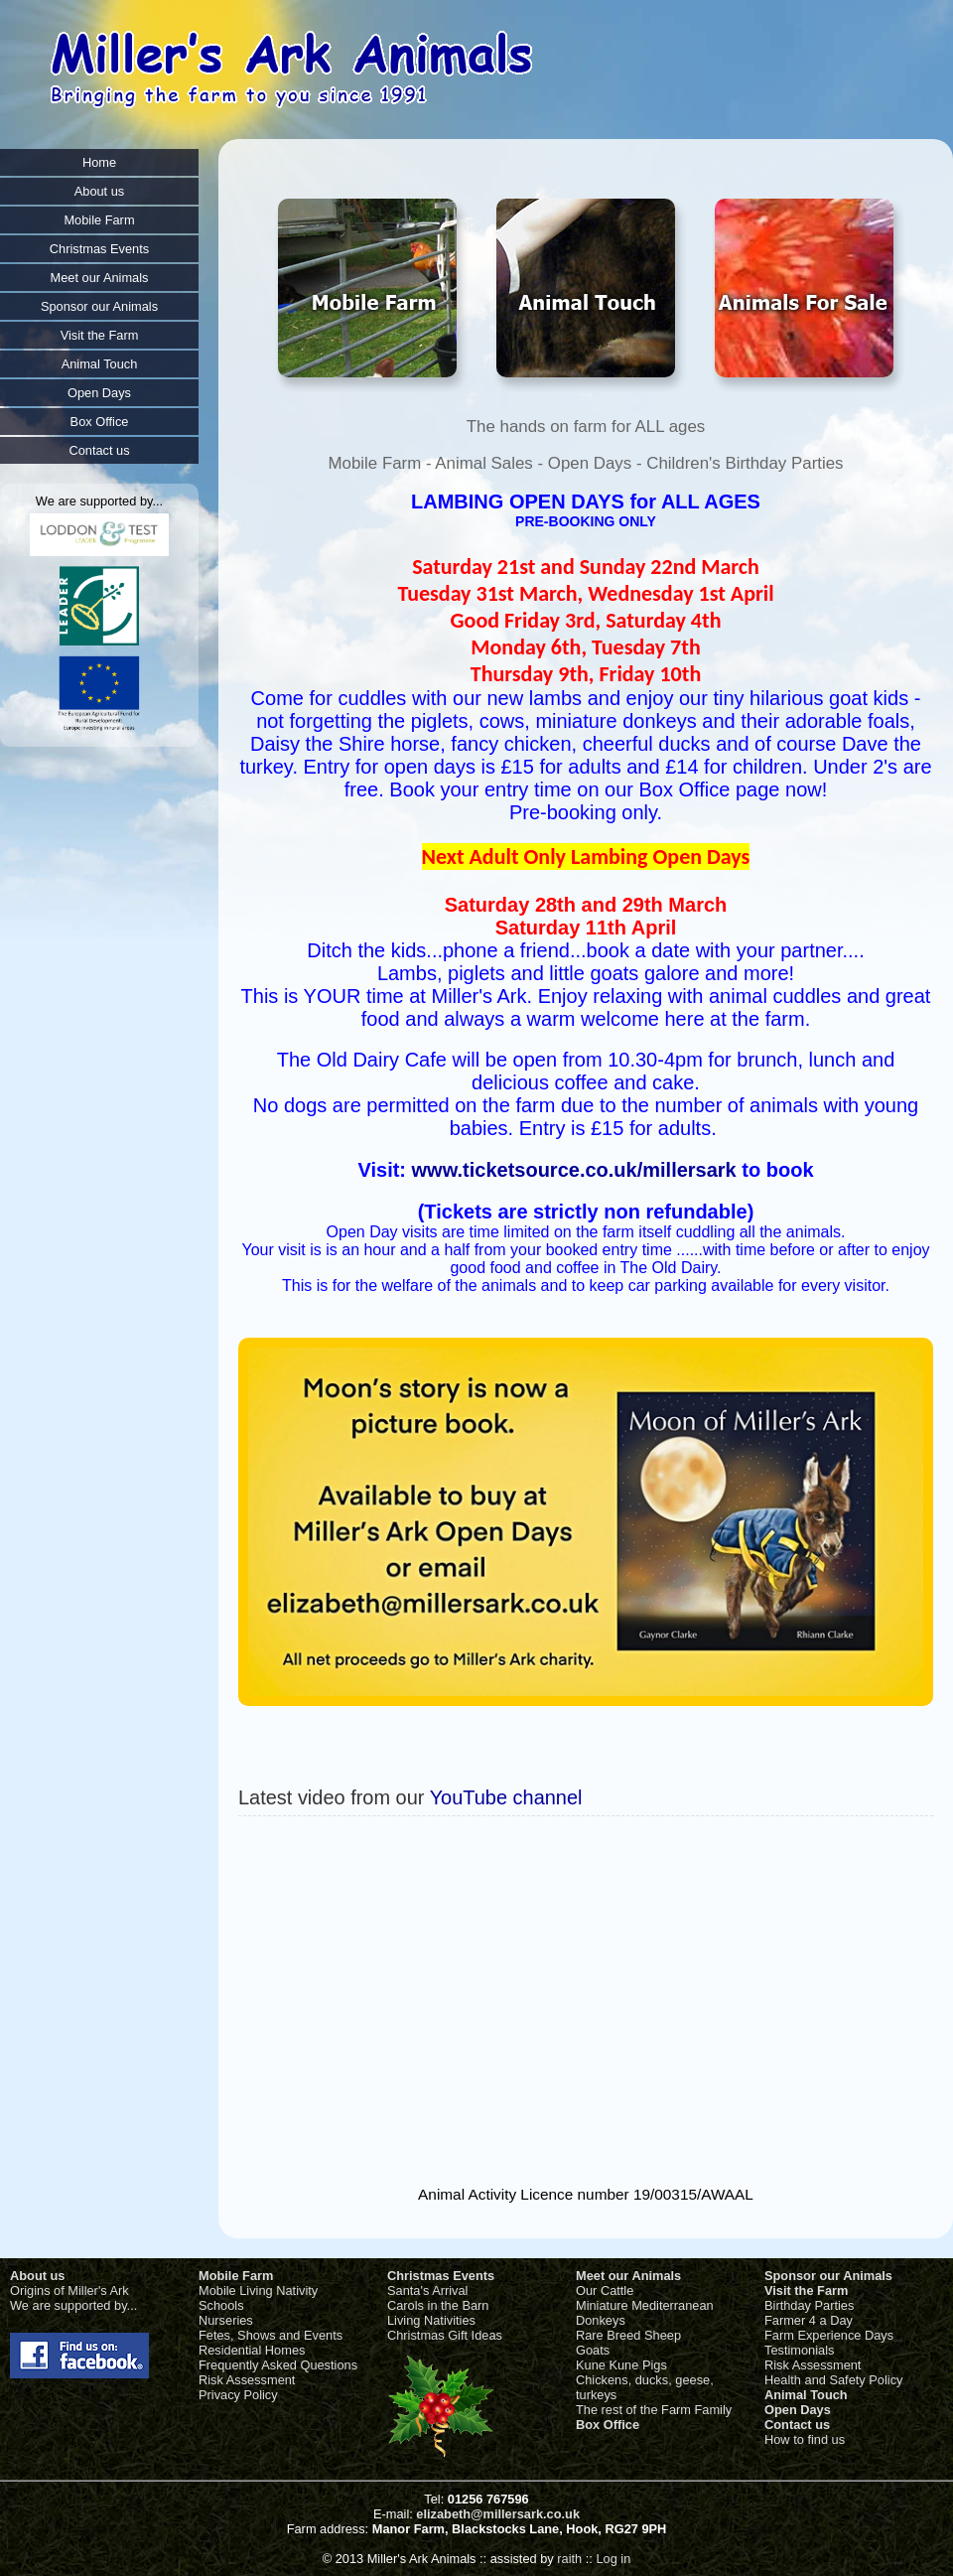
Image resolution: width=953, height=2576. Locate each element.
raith (569, 2558)
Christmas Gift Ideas (444, 2335)
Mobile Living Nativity (258, 2290)
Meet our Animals (628, 2275)
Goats (593, 2350)
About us (37, 2275)
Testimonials (799, 2350)
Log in (613, 2558)
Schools (221, 2305)
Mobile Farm (236, 2275)
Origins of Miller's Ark (69, 2290)
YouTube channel (506, 1797)
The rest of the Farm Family (654, 2409)
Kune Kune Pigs (621, 2365)
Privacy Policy (238, 2394)
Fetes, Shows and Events (270, 2335)
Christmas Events (440, 2275)
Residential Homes (252, 2350)
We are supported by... (73, 2305)
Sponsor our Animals (828, 2275)
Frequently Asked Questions (278, 2365)
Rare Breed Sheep (628, 2335)
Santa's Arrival (427, 2290)
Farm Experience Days (828, 2335)
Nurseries (226, 2320)
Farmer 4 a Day (808, 2320)
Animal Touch (806, 2394)
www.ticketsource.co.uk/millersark (574, 1170)
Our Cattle (604, 2290)
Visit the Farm (806, 2290)
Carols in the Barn (437, 2305)
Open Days (797, 2409)
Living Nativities (431, 2320)
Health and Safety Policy (833, 2379)
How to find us (804, 2439)
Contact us (797, 2424)
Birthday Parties (809, 2305)
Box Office (607, 2424)
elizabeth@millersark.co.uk (498, 2513)
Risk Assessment (247, 2379)
